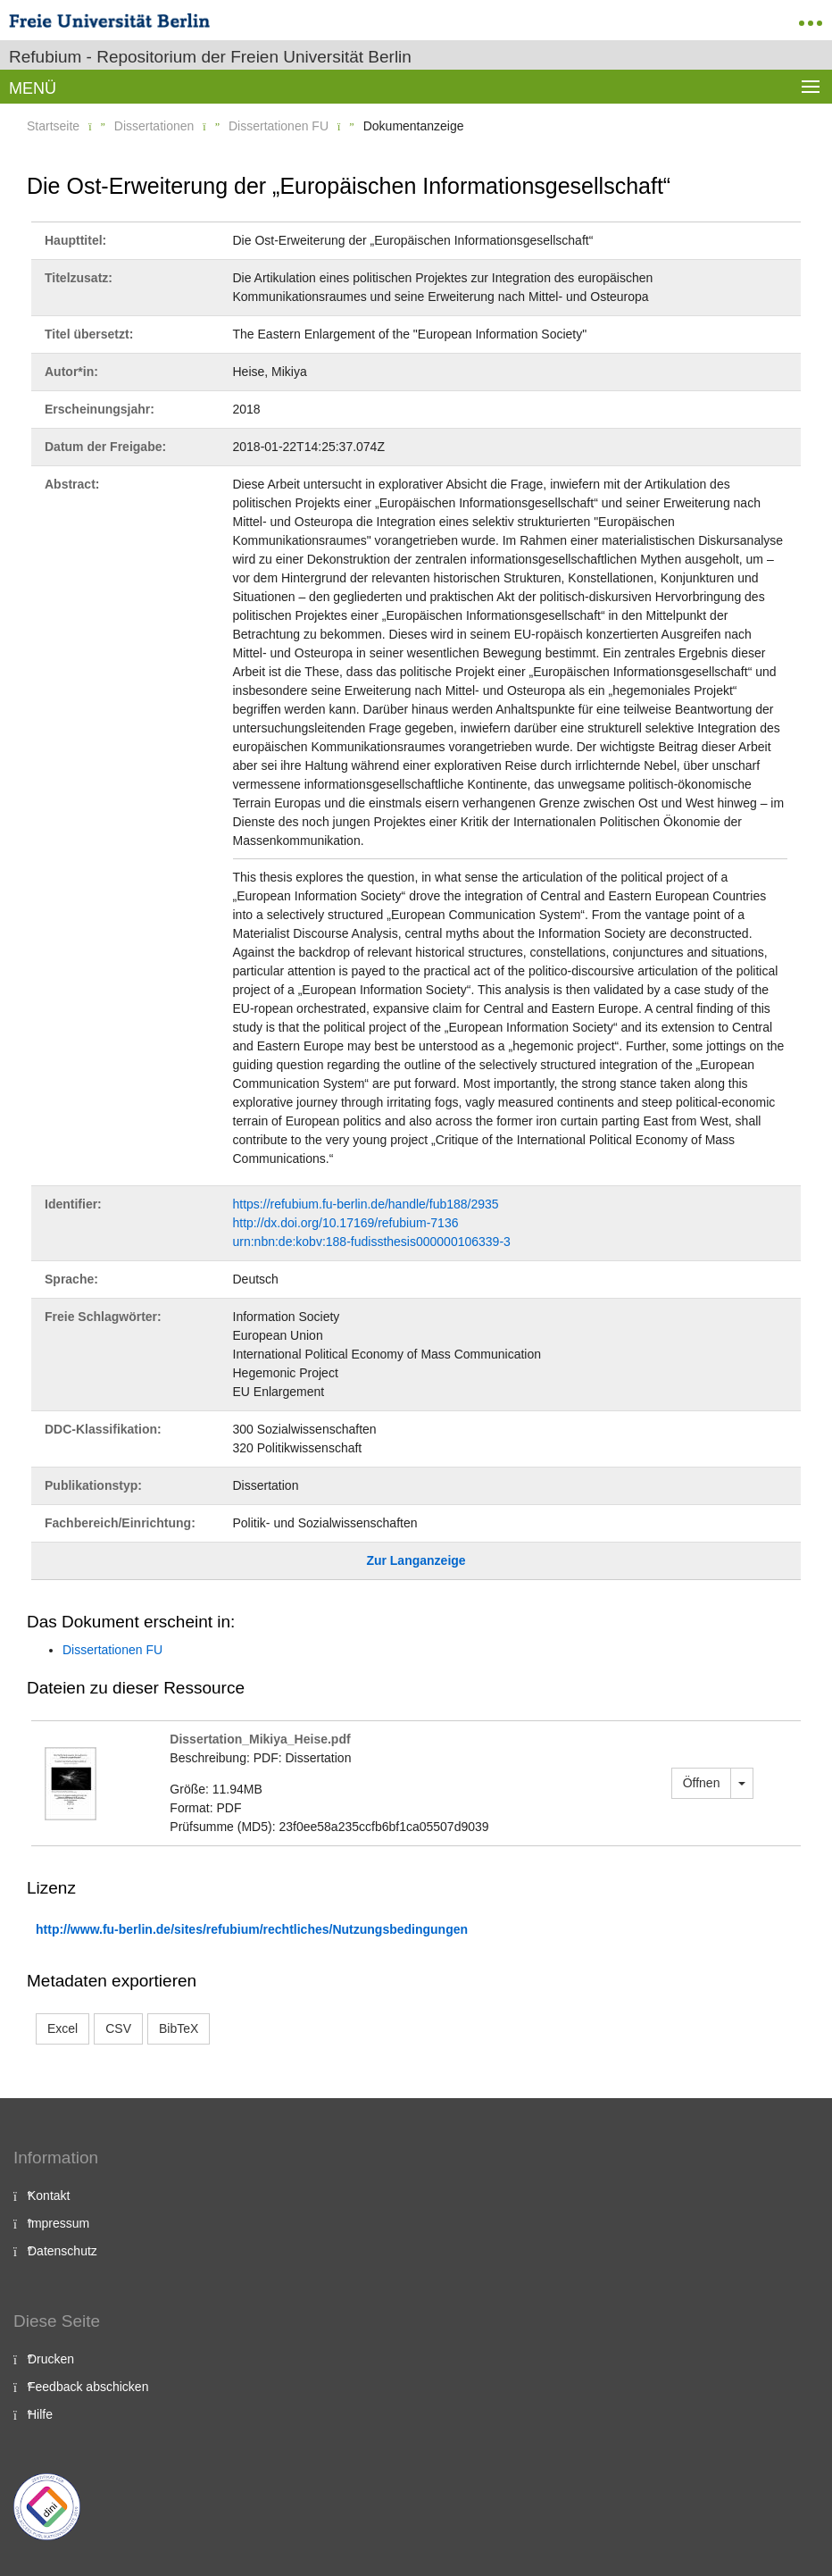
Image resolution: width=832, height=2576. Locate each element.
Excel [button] (62, 2028)
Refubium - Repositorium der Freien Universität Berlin (210, 56)
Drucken (51, 2359)
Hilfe (40, 2414)
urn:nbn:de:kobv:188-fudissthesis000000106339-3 (372, 1241)
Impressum (58, 2223)
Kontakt (49, 2195)
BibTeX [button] (178, 2028)
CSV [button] (118, 2028)
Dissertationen (154, 126)
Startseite (53, 126)
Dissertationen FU (279, 126)
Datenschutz (62, 2251)
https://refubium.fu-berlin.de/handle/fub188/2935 (366, 1204)
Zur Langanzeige (415, 1560)
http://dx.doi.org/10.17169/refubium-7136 (346, 1223)
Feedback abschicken (88, 2386)
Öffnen (701, 1783)
